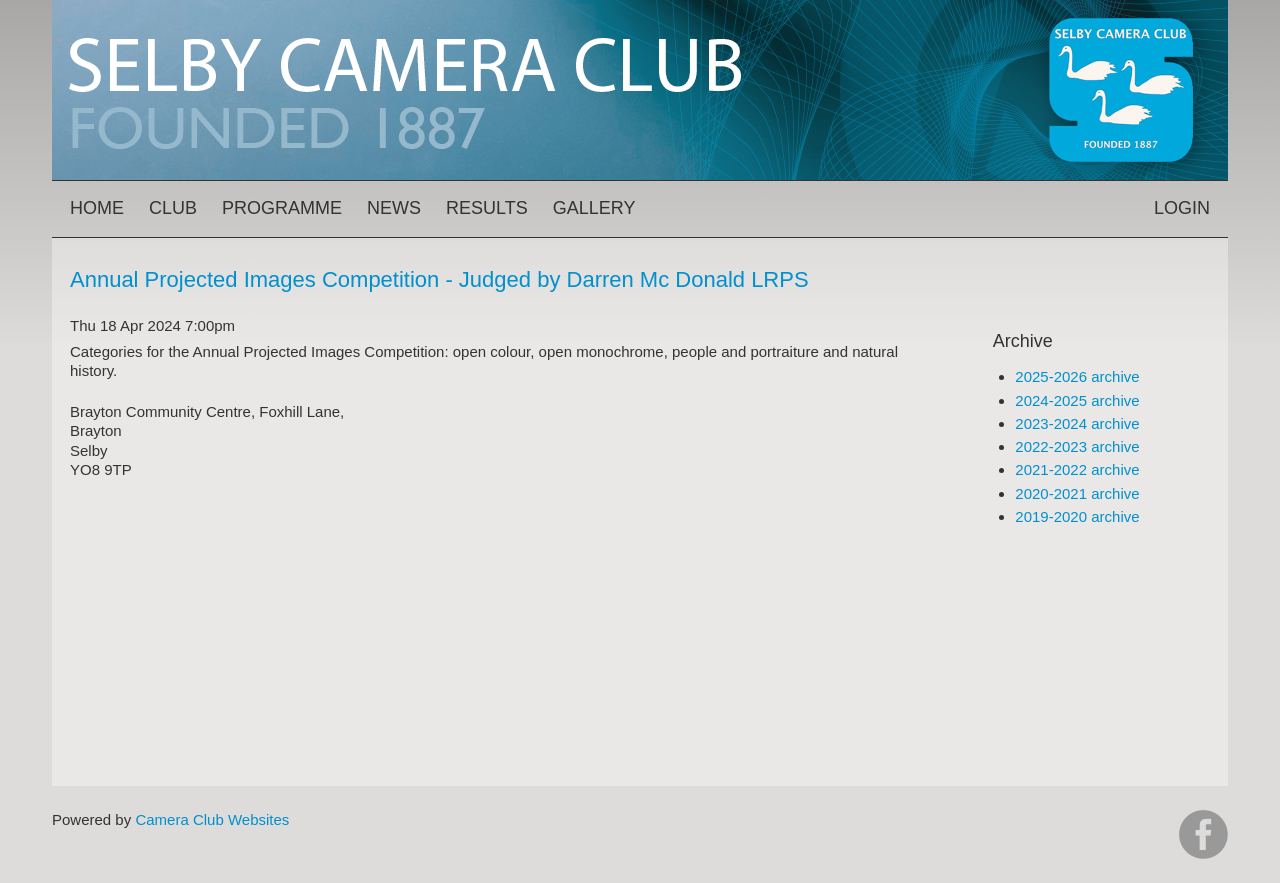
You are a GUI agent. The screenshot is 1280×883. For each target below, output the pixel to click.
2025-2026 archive (1077, 376)
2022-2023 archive (1077, 446)
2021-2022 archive (1077, 469)
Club (173, 208)
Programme (282, 208)
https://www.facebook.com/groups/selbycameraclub (1203, 834)
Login (1182, 208)
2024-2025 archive (1077, 400)
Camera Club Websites (212, 819)
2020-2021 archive (1077, 493)
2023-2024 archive (1077, 423)
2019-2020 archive (1077, 516)
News (394, 208)
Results (487, 208)
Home (97, 208)
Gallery (594, 208)
